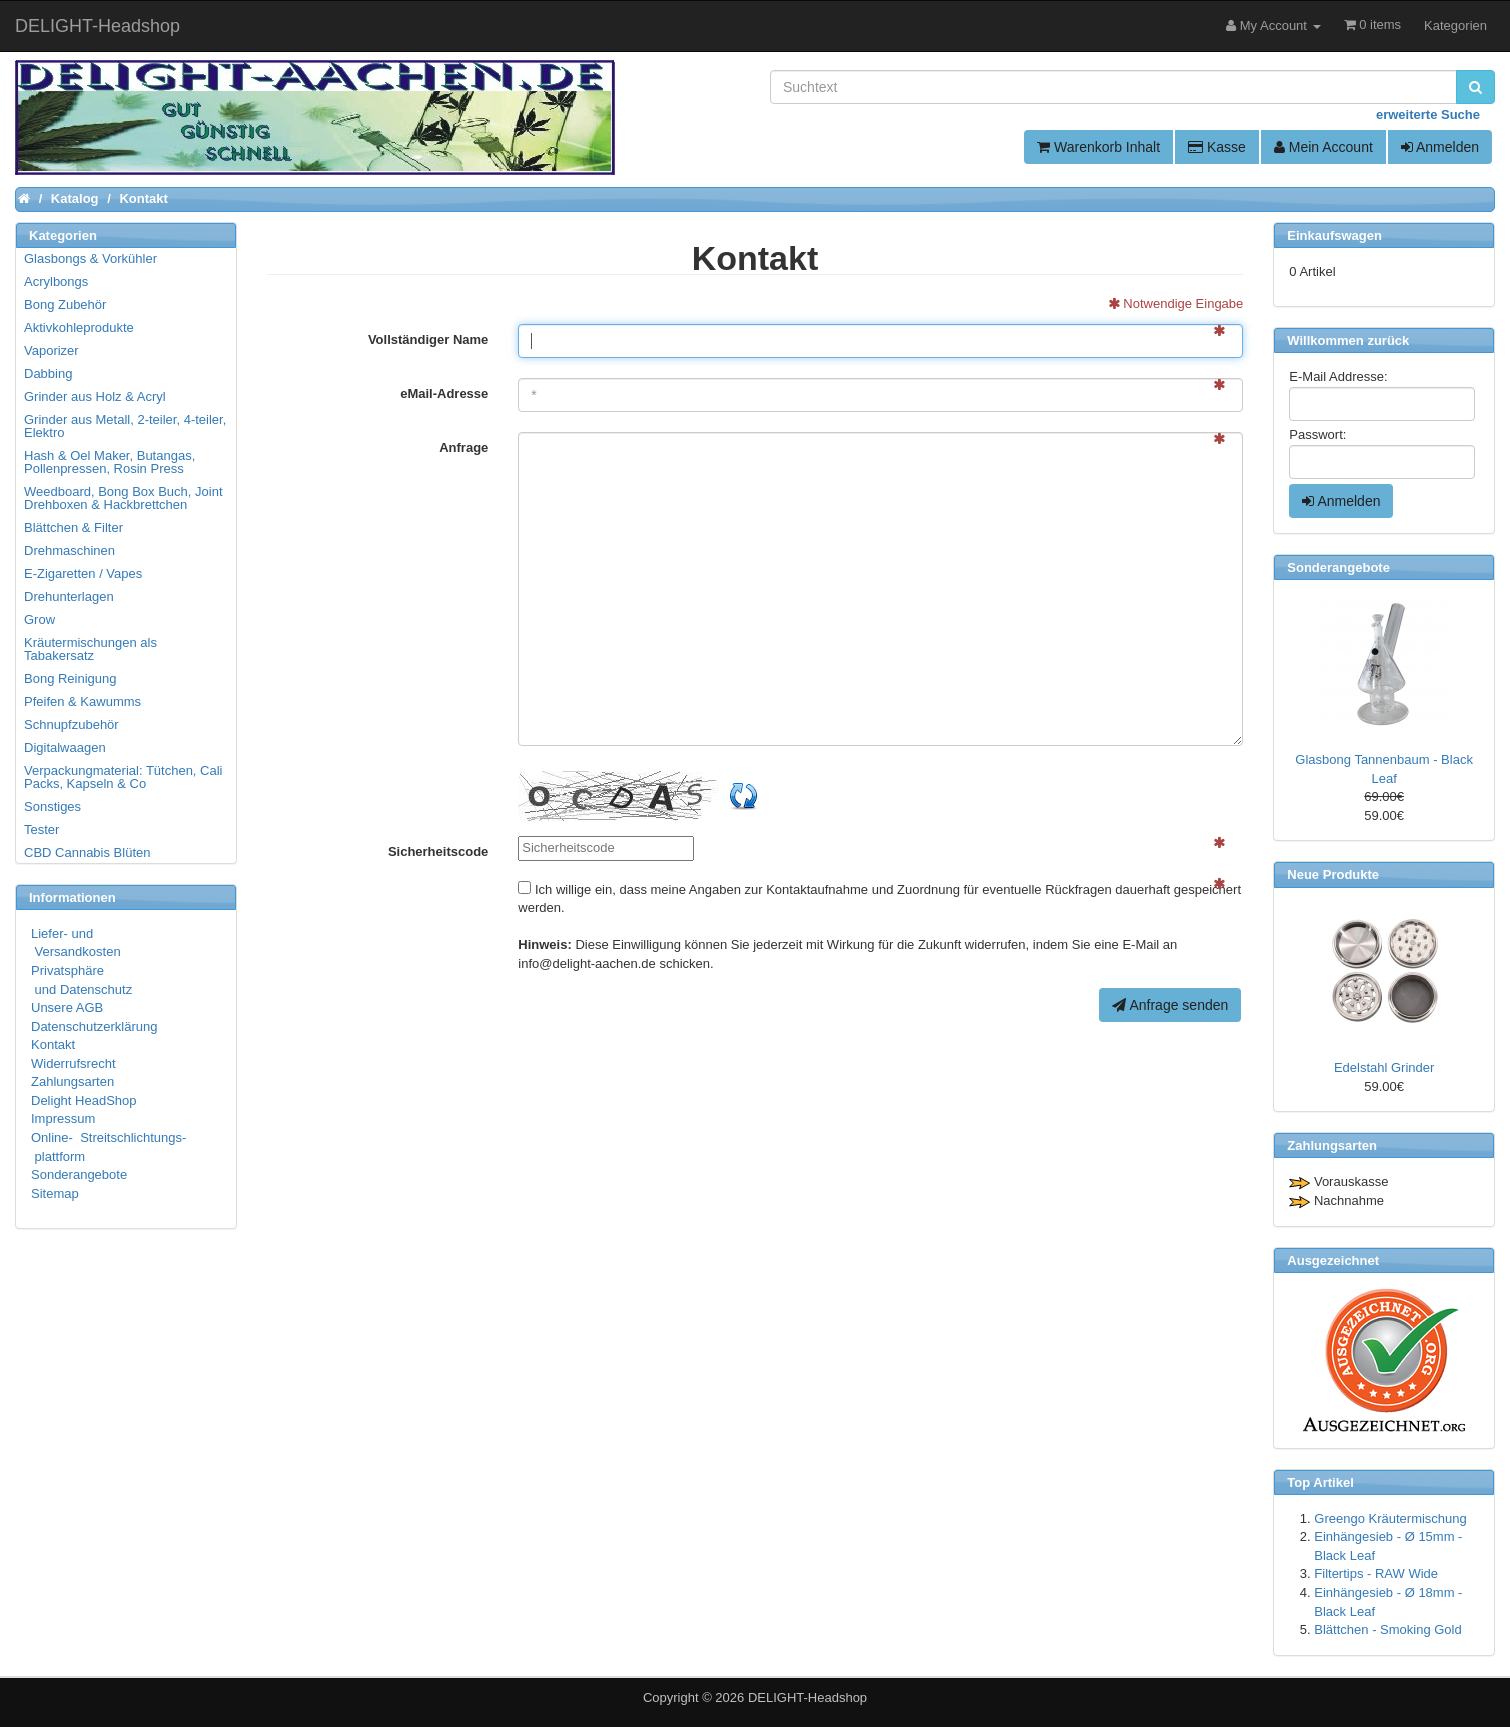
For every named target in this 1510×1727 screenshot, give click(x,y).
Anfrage (463, 447)
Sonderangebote (79, 1174)
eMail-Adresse (444, 393)
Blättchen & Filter (73, 527)
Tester (41, 829)
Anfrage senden (1170, 1005)
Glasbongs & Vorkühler (90, 258)
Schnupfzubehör (71, 724)
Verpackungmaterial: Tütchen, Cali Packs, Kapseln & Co (123, 777)
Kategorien (1455, 25)
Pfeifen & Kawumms (82, 701)
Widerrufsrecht (73, 1063)
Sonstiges (52, 806)
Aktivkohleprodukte (79, 327)
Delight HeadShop (84, 1100)
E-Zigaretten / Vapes (83, 573)
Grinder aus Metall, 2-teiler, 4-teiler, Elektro (125, 426)
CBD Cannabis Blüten (87, 852)
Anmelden (1440, 147)
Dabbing (48, 373)
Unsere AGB (67, 1007)
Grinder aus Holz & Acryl (95, 396)
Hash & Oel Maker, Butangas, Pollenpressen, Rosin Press (109, 462)
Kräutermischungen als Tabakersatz (90, 649)
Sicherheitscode (438, 851)
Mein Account (1323, 147)
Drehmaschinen (69, 550)
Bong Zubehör (65, 304)
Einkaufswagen (1334, 235)
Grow (39, 619)
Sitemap (55, 1193)
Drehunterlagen (69, 596)
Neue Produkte (1333, 874)
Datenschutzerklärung (94, 1026)
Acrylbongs (56, 281)
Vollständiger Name (428, 339)
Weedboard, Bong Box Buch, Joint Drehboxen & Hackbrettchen (123, 498)
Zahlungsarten (72, 1081)
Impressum (63, 1118)
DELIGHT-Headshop (807, 1697)
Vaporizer (51, 350)
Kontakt (53, 1044)
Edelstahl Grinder (1384, 1067)
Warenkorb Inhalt (1098, 147)
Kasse (1217, 147)
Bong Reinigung (70, 678)
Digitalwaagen (65, 747)
